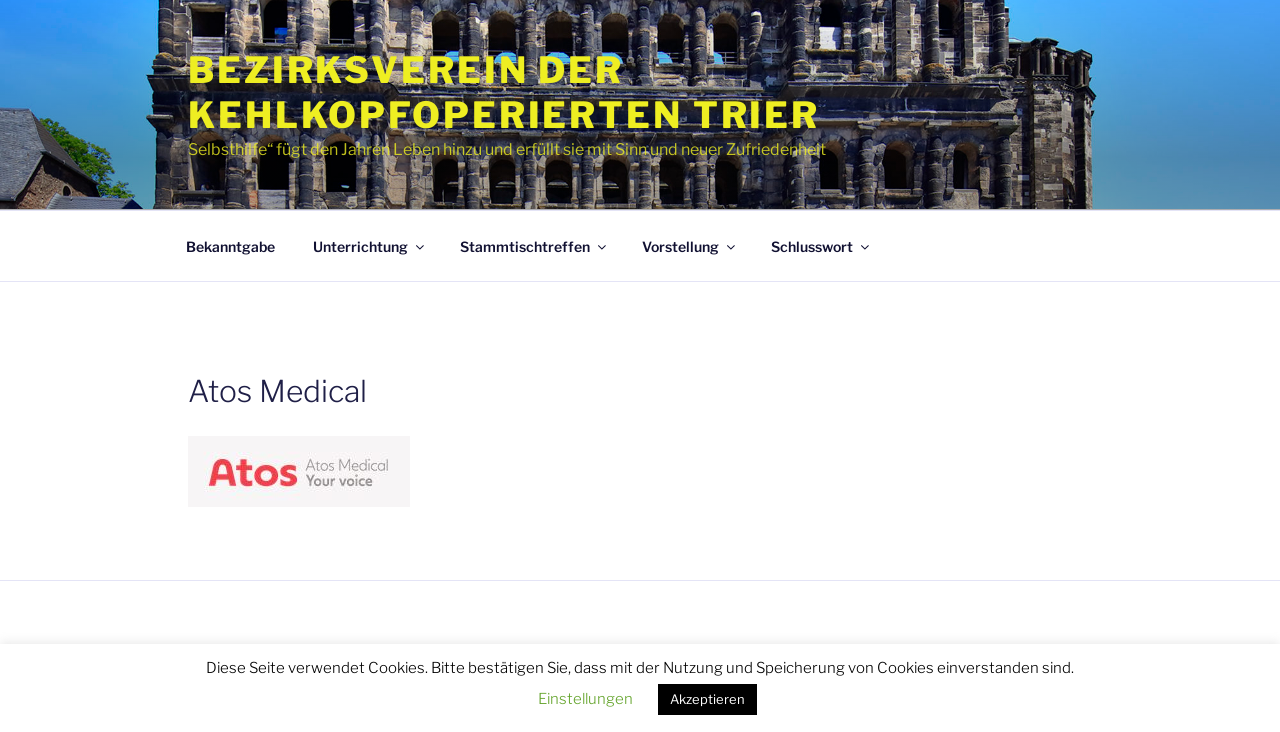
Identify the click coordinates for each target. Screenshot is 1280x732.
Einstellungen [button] (585, 699)
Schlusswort (821, 246)
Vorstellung (690, 246)
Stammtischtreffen (534, 246)
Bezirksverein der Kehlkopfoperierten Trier (504, 92)
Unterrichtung (370, 246)
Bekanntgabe (230, 246)
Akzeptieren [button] (707, 699)
